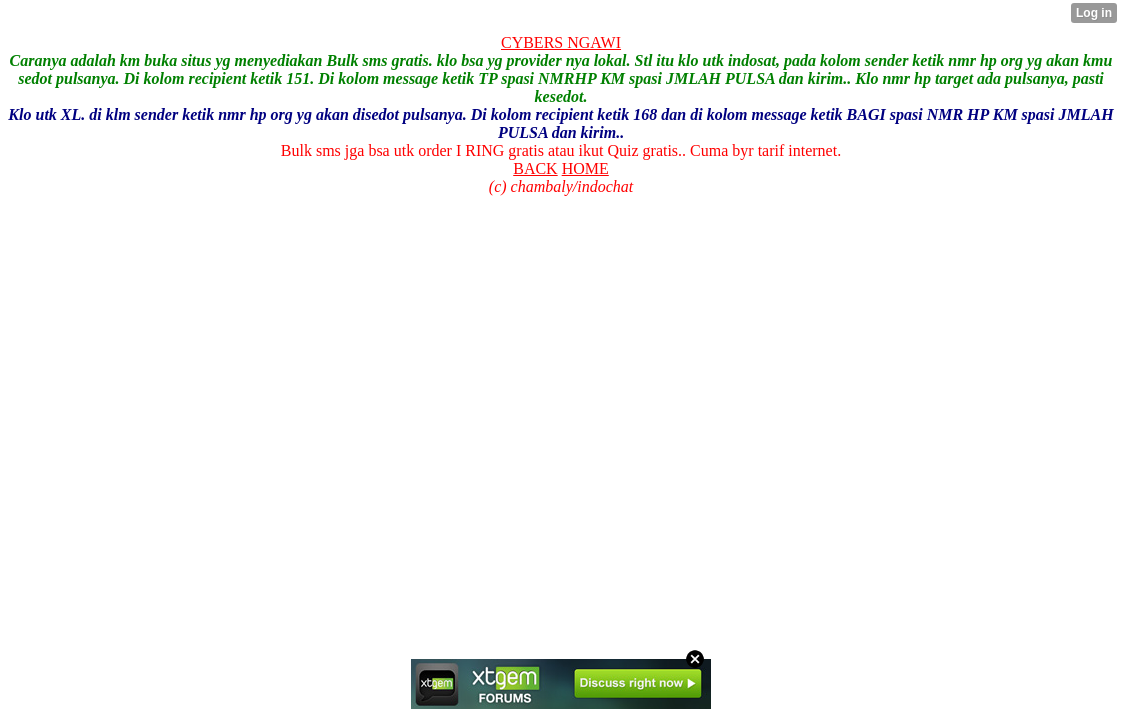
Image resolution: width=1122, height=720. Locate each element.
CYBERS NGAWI (561, 42)
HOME (585, 168)
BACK (535, 168)
